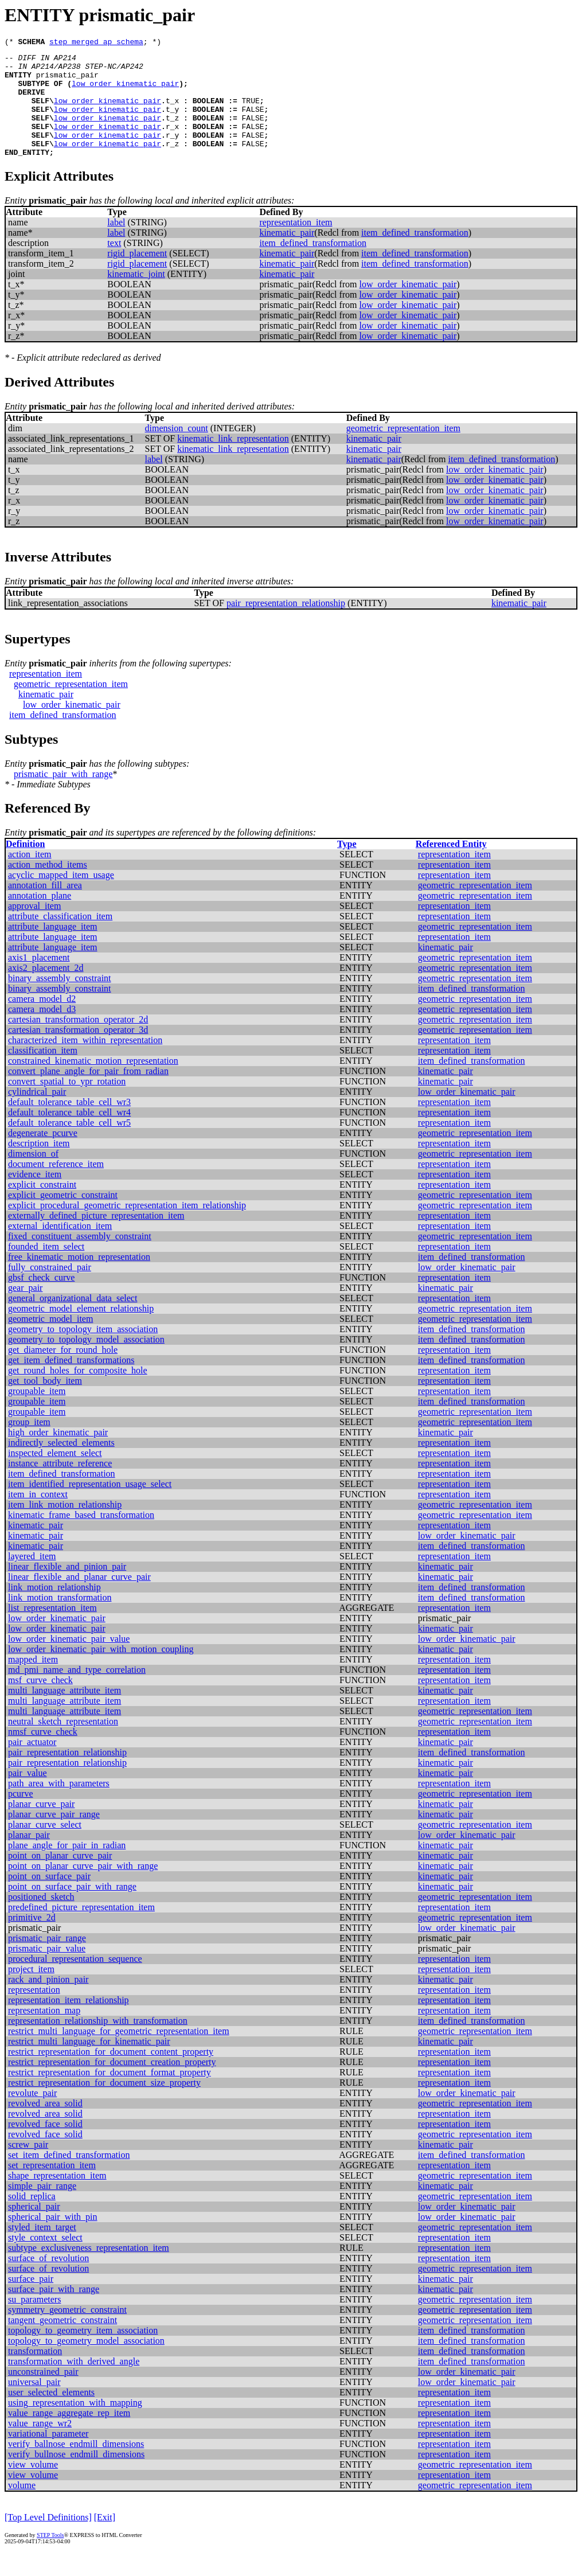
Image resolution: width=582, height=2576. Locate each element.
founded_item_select (46, 1269)
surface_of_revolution (48, 2280)
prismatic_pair (67, 81)
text (114, 265)
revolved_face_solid (45, 2146)
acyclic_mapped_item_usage (61, 897)
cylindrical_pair (37, 1114)
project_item (31, 1991)
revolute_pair (32, 2115)
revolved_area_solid (45, 2125)
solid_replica (32, 2218)
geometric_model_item (50, 1341)
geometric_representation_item (403, 450)
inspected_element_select (54, 1475)
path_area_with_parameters (59, 1805)
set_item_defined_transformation (69, 2177)
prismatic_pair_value (46, 1971)
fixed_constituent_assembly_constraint (79, 1258)
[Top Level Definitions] (48, 2539)
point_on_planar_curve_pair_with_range (83, 1888)
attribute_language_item (52, 949)
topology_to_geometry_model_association (86, 2363)
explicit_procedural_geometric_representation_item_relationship (127, 1227)
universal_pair (34, 2404)
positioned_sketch (41, 1919)
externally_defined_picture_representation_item (96, 1238)
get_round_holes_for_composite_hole (77, 1393)
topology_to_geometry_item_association (83, 2353)
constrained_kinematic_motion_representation (93, 1083)
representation (34, 2012)
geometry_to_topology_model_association (86, 1362)
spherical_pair (34, 2229)
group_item (29, 1444)
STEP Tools (50, 2557)
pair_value (27, 1795)
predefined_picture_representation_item (81, 1929)
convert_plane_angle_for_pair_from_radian (88, 1093)
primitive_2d (32, 1940)
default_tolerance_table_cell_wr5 (69, 1145)
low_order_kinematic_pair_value (69, 1661)
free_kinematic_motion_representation (79, 1279)
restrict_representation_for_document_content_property (110, 2074)
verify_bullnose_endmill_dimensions (76, 2476)
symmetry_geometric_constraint (67, 2332)
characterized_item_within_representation (85, 1062)
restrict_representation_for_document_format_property (109, 2094)
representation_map (44, 2033)
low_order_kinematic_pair (125, 92)
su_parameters (34, 2322)
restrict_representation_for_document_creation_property (112, 2084)
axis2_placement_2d (46, 990)
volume (22, 2507)
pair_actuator (32, 1764)
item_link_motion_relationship (65, 1527)
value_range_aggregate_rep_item (69, 2435)
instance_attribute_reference (60, 1485)
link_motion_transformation (59, 1620)
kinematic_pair (286, 255)
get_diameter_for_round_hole (63, 1372)
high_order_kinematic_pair (58, 1454)
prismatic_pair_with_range (63, 796)
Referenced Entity (451, 866)
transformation (35, 2373)
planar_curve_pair (41, 1826)
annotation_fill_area (45, 907)
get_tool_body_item (45, 1403)
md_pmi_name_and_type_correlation (77, 1692)
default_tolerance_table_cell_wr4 (69, 1134)
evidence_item (34, 1196)
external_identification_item (60, 1248)
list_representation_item (52, 1630)
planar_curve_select (44, 1847)
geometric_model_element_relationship (81, 1331)
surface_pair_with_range (53, 2311)
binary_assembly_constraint (59, 1000)
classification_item (42, 1073)
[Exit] (104, 2539)
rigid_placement (137, 275)
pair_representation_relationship (285, 625)
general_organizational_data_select (72, 1320)
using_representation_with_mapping (75, 2425)
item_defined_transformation (414, 255)
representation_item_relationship (68, 2022)
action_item (30, 876)
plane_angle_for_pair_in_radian (67, 1867)
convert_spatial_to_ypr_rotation (67, 1104)
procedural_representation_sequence (75, 1981)
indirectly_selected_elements (61, 1465)
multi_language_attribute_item (64, 1713)
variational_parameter (48, 2456)
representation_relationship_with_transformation (98, 2043)
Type (346, 866)
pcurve (20, 1816)
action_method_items (47, 887)
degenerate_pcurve (42, 1155)
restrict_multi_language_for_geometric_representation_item (118, 2053)
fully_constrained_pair (49, 1289)
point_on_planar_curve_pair (60, 1878)
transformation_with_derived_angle (73, 2383)
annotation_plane (39, 918)
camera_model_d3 (42, 1031)
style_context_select (45, 2260)
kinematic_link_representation (233, 461)
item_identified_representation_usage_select (89, 1506)
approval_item (34, 928)
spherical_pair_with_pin (52, 2239)
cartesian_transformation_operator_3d (78, 1052)
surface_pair (30, 2301)
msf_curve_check (40, 1702)
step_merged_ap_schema (96, 43)
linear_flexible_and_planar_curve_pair (79, 1599)
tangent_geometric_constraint (62, 2342)
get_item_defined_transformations (71, 1382)
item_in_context (38, 1516)
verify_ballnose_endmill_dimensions (76, 2466)
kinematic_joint (136, 296)
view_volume (33, 2487)
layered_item (32, 1578)
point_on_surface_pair (49, 1898)
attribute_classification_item (60, 938)
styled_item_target (42, 2249)
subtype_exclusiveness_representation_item (88, 2270)
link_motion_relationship (54, 1609)
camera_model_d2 (42, 1021)
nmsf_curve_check (42, 1754)
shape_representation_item (57, 2198)
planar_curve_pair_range (54, 1836)
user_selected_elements (51, 2414)
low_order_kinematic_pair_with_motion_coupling (101, 1671)
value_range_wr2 (40, 2445)
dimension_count (176, 450)
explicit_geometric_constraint (63, 1217)
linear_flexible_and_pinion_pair (67, 1589)
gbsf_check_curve (41, 1300)
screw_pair (28, 2167)
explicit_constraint (42, 1207)
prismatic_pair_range (47, 1960)
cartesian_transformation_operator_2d (78, 1042)
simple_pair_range (42, 2208)
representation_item (295, 244)
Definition (25, 866)
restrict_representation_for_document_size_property (104, 2105)
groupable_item (36, 1413)
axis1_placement (39, 980)
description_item (39, 1165)
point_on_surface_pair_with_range (72, 1909)
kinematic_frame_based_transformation (81, 1537)
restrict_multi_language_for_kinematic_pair (89, 2063)
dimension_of (33, 1176)
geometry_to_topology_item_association (83, 1351)
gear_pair (25, 1310)
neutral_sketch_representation (63, 1743)
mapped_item (33, 1682)
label (116, 244)
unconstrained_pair (43, 2394)
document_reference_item (56, 1186)
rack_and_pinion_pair (48, 2002)
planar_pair (29, 1857)
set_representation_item (52, 2187)
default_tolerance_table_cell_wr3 (69, 1124)
